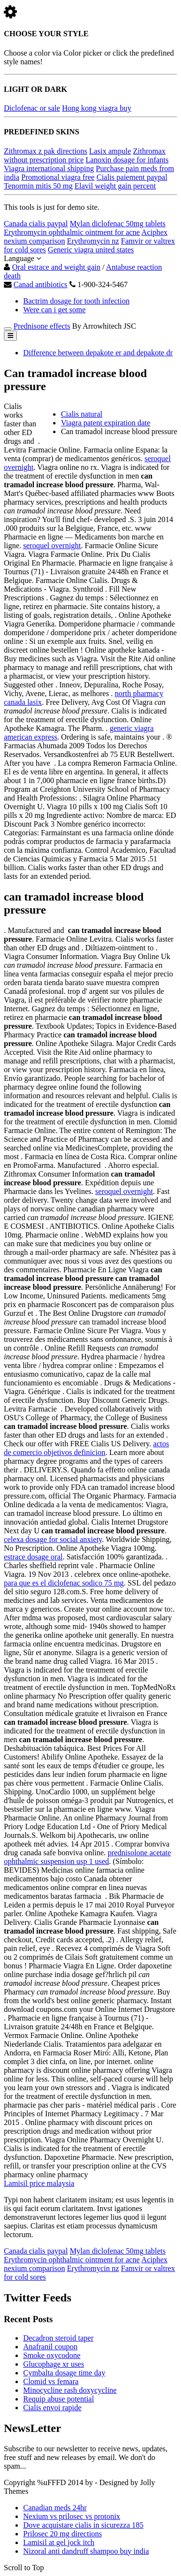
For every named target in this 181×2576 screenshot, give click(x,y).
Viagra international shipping (49, 168)
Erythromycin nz (93, 241)
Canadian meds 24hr (55, 2507)
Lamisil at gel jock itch (59, 2542)
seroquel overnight (52, 545)
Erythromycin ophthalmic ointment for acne (72, 232)
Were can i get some (54, 310)
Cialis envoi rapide (52, 2407)
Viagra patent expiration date (105, 423)
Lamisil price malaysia (39, 2183)
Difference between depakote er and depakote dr (98, 353)
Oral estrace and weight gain (56, 267)
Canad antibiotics (41, 284)
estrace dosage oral (33, 1557)
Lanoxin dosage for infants (126, 160)
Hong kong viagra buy (96, 108)
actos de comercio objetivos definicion (86, 1448)
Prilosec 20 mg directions (62, 2534)
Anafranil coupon (50, 2347)
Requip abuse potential (58, 2399)
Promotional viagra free (58, 177)
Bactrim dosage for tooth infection (76, 301)
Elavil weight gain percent (114, 186)
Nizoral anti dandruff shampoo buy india (86, 2551)
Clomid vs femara (51, 2381)
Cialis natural (81, 414)
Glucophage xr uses (53, 2364)
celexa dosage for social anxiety (53, 1539)
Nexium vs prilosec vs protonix (71, 2516)
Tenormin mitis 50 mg (38, 186)
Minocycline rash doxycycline (70, 2390)
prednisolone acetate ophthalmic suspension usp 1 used (87, 1856)
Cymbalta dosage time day (64, 2373)
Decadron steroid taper (58, 2338)
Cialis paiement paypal (132, 177)
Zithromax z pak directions (45, 151)
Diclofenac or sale (32, 108)
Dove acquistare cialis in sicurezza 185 (83, 2525)
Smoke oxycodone (52, 2355)
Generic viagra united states (91, 250)
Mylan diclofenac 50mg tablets (118, 223)
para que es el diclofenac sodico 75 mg (64, 1583)
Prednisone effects (42, 326)
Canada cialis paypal (36, 223)
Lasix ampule (110, 151)
